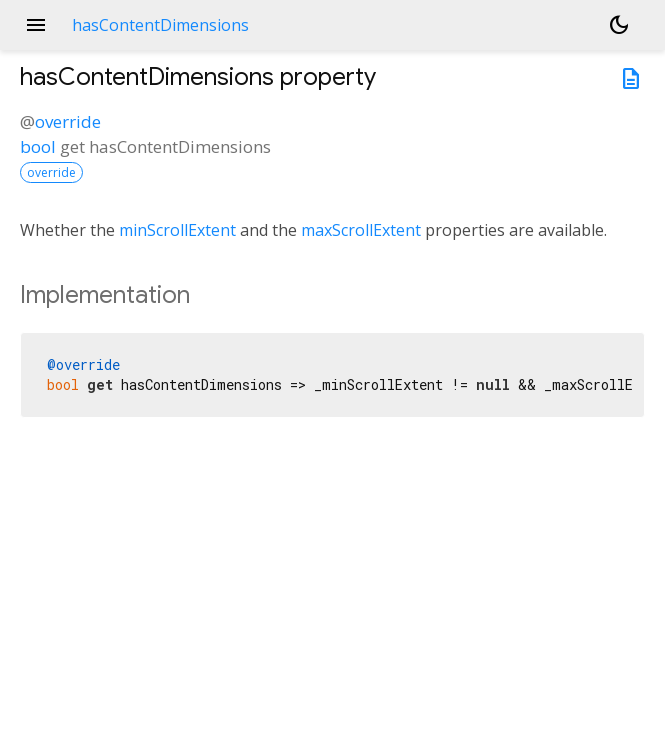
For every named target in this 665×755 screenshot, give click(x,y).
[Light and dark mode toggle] (619, 25)
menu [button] (36, 25)
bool (38, 146)
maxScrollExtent (361, 230)
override (68, 121)
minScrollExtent (177, 230)
